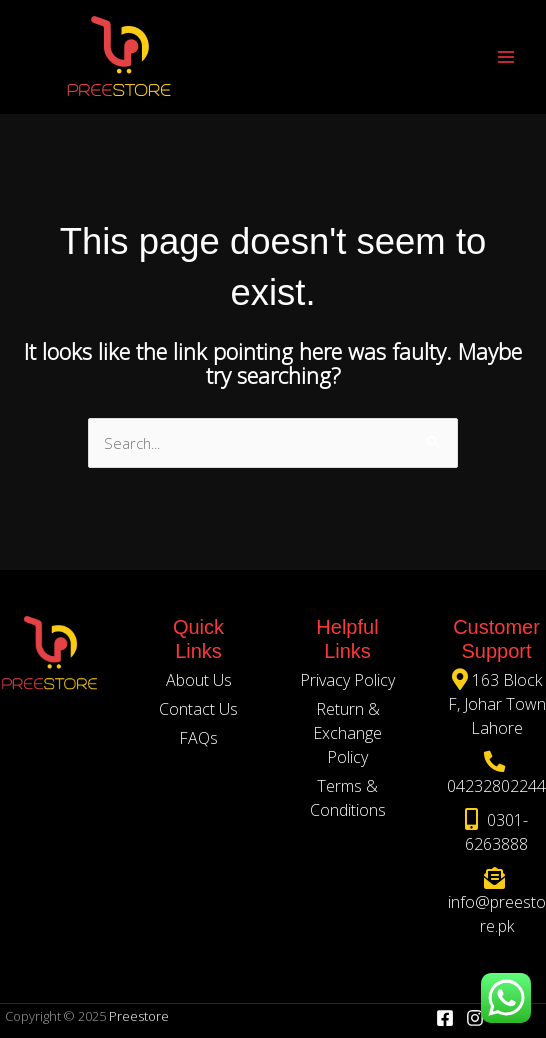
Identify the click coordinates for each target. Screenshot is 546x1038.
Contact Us (198, 709)
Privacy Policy (347, 680)
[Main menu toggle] (506, 56)
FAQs (198, 738)
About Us (199, 680)
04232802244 (496, 786)
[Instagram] (475, 1018)
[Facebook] (445, 1018)
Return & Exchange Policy (347, 733)
